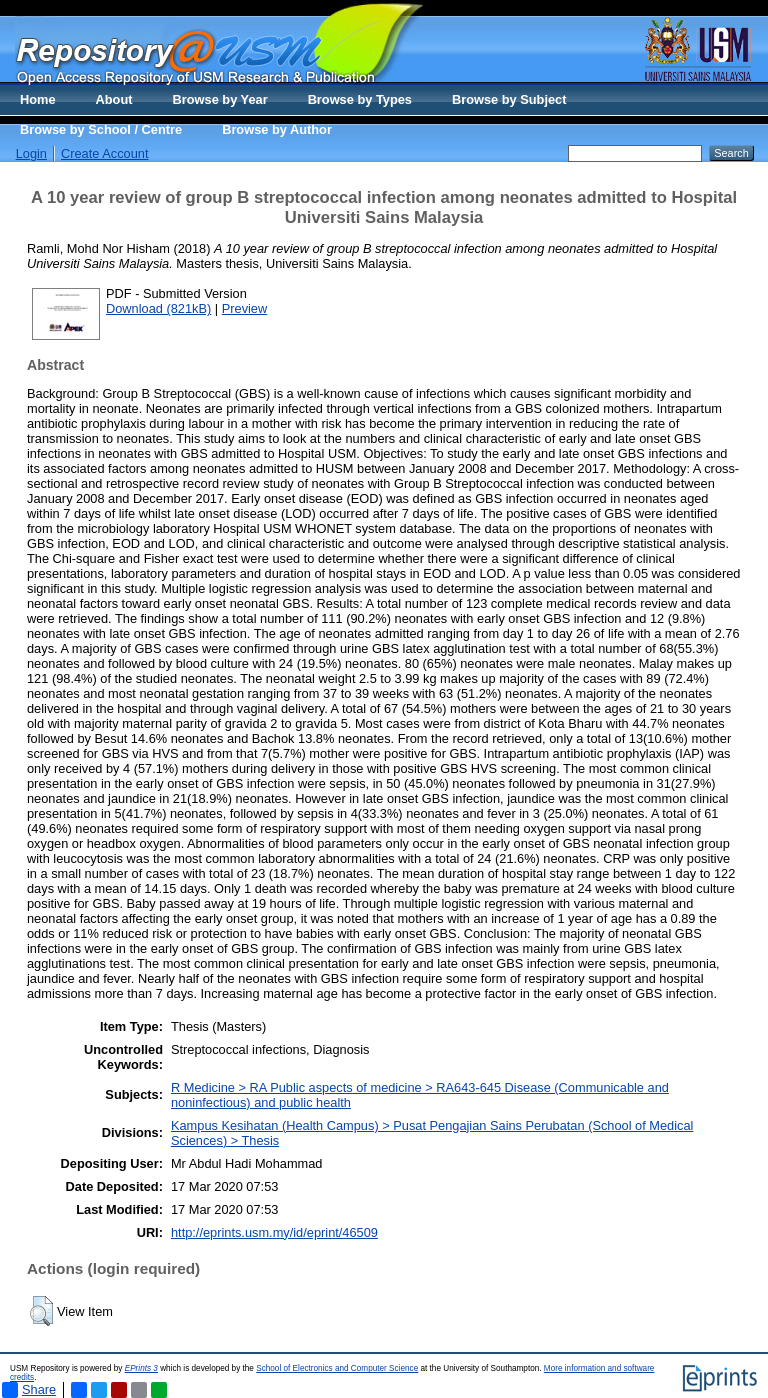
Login (31, 153)
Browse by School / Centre (101, 129)
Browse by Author (277, 129)
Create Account (105, 153)
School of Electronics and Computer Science (337, 1368)
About (114, 99)
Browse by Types (360, 99)
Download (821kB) (158, 308)
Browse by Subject (509, 99)
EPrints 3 (141, 1368)
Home (38, 99)
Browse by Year (220, 99)
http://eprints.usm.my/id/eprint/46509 (274, 1232)
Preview (245, 308)
